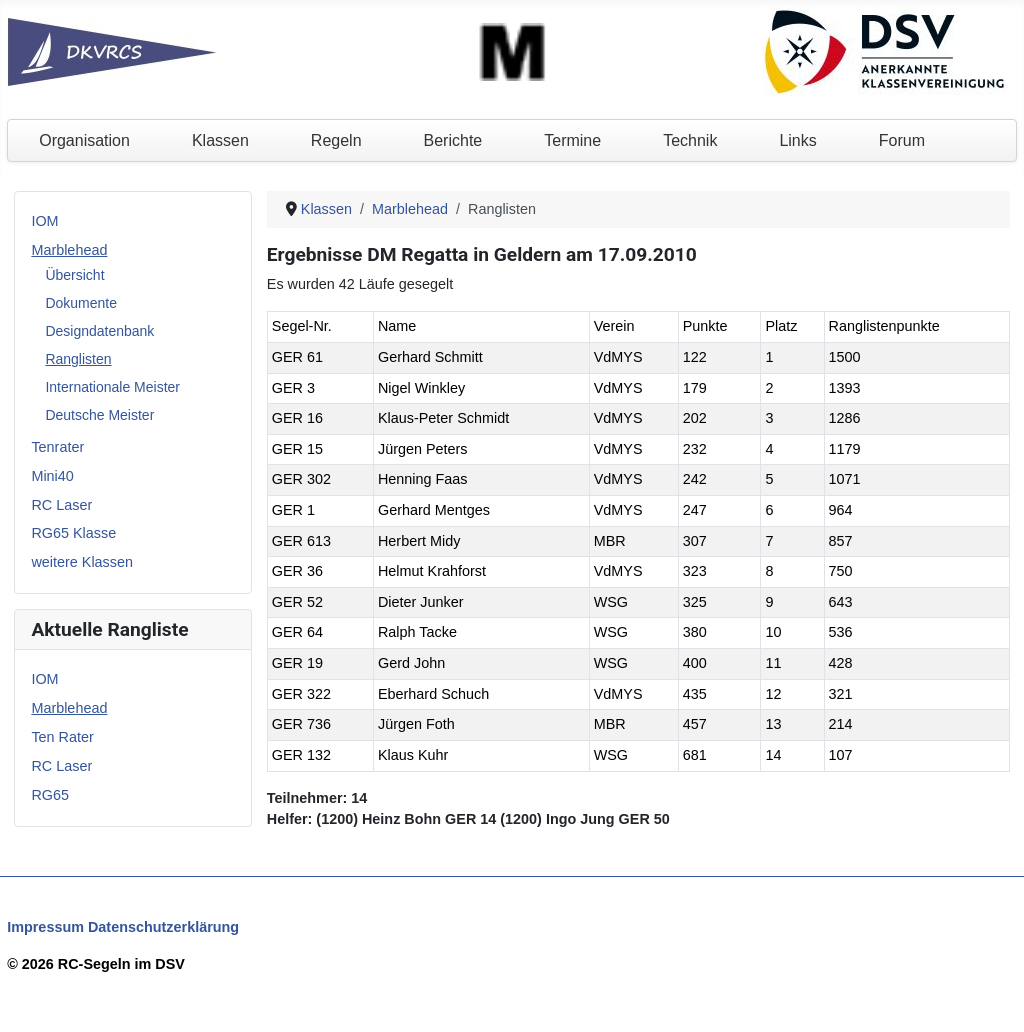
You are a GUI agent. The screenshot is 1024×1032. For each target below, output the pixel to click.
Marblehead (69, 250)
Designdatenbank (99, 331)
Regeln (336, 140)
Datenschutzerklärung (163, 927)
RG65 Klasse (73, 533)
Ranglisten (78, 359)
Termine (572, 140)
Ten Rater (62, 737)
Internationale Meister (112, 387)
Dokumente (81, 303)
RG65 (50, 795)
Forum (902, 140)
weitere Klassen (82, 562)
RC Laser (61, 505)
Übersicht (74, 275)
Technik (690, 140)
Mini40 (52, 476)
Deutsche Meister (99, 415)
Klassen (220, 140)
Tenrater (57, 447)
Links (797, 140)
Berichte (453, 140)
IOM (44, 221)
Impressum (45, 927)
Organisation (84, 140)
